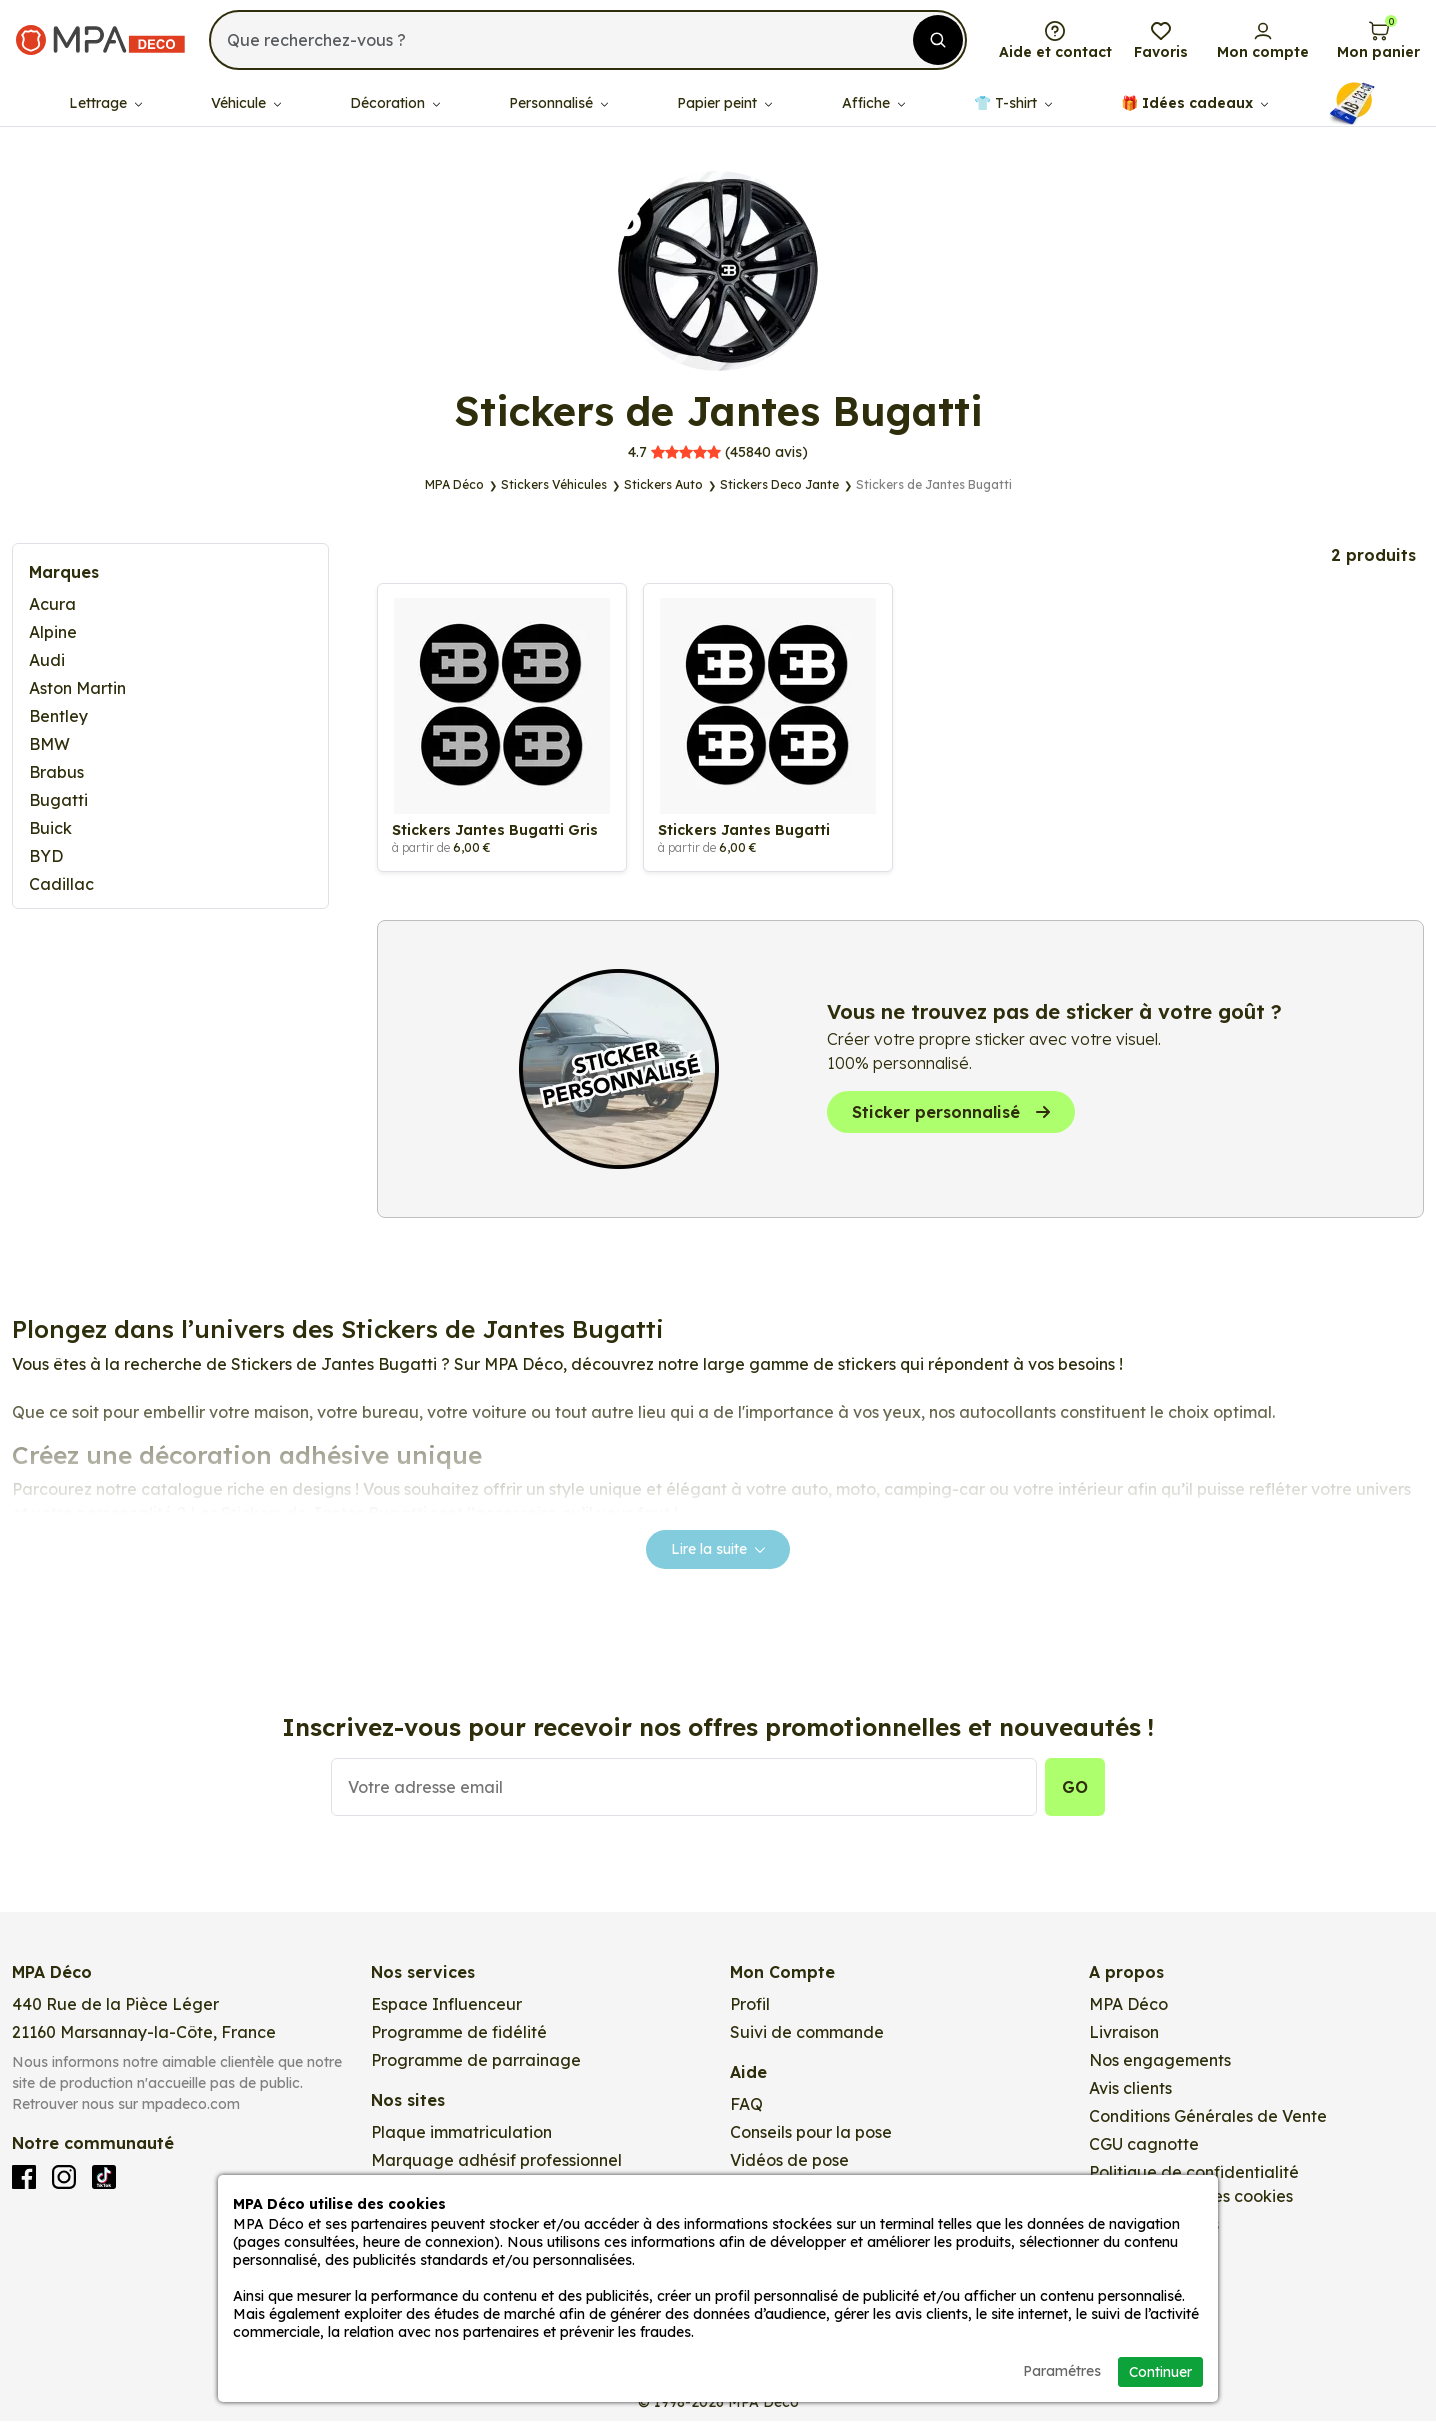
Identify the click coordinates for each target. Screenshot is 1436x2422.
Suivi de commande (807, 2035)
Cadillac (61, 884)
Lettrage (105, 100)
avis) (718, 452)
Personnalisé (558, 100)
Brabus (56, 772)
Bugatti (58, 800)
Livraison (1124, 2035)
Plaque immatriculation (461, 2135)
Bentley (58, 716)
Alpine (53, 632)
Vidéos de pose (789, 2163)
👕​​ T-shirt (1013, 100)
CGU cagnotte (1144, 2147)
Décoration (395, 100)
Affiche (873, 100)
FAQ (746, 2107)
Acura (52, 604)
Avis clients (1130, 2091)
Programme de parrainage (476, 2063)
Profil (750, 2007)
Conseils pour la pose (811, 2135)
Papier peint (724, 100)
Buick (50, 828)
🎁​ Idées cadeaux (1194, 100)
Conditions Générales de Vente (1208, 2119)
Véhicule (246, 100)
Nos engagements (1160, 2063)
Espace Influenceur (446, 2007)
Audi (47, 660)
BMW (49, 744)
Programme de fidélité (459, 2035)
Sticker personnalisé (951, 1115)
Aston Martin (77, 688)
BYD (46, 856)
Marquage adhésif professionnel (496, 2163)
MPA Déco (1128, 2007)
